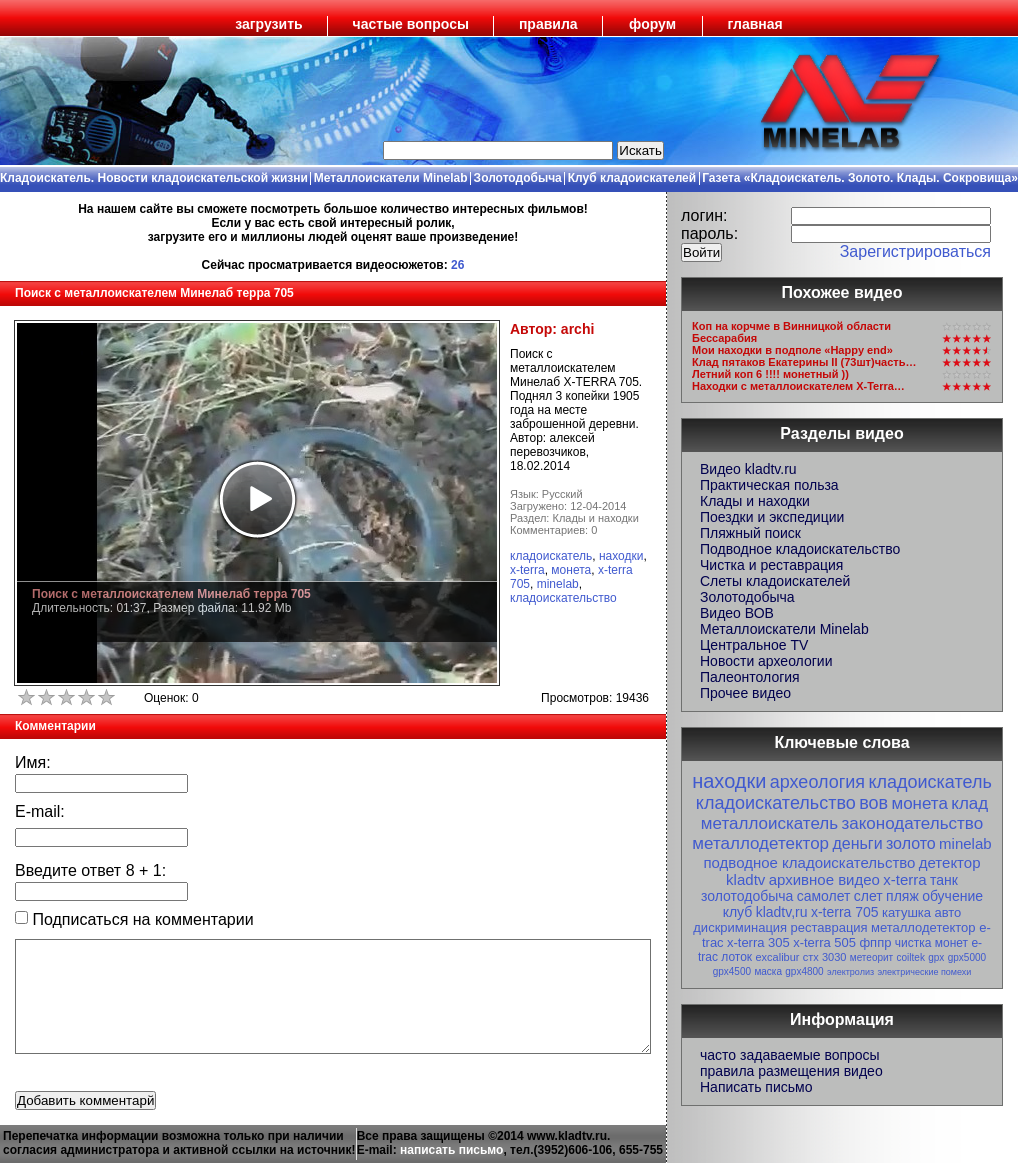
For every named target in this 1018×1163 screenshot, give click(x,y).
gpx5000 (967, 957)
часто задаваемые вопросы (790, 1055)
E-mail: (40, 811)
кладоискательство (563, 598)
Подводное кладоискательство (800, 549)
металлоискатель (769, 823)
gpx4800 (804, 971)
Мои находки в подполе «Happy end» (792, 350)
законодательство (912, 823)
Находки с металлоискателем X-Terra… (798, 386)
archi (577, 329)
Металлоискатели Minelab (391, 178)
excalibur (777, 957)
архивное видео (824, 879)
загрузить (268, 24)
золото (911, 843)
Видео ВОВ (737, 613)
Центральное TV (754, 645)
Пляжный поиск (750, 533)
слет (868, 896)
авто (947, 912)
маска (768, 971)
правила (548, 24)
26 (457, 265)
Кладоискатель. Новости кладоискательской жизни (154, 178)
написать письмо (451, 1150)
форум (652, 24)
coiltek (911, 957)
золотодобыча (747, 896)
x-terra (527, 570)
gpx (936, 957)
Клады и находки (755, 501)
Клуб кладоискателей (632, 178)
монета (571, 570)
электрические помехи (924, 972)
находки (621, 556)
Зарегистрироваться (915, 251)
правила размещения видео (791, 1071)
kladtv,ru (782, 912)
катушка (906, 912)
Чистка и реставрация (771, 565)
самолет (824, 896)
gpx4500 (732, 971)
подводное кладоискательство (809, 862)
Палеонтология (750, 677)
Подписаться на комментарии (134, 919)
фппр (875, 942)
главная (755, 24)
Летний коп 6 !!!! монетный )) (770, 374)
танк (944, 880)
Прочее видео (745, 693)
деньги (857, 843)
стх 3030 (825, 957)
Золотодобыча (518, 178)
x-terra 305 (758, 942)
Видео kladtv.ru (748, 469)
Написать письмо (756, 1087)
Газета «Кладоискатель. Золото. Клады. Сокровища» (860, 178)
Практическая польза (769, 485)
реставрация (829, 927)
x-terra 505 (824, 942)
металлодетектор (760, 843)
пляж (902, 896)
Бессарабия (724, 338)
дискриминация (740, 927)
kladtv (745, 879)
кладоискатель (551, 556)
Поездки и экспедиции (772, 517)
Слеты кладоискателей (775, 581)
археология (817, 782)
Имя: (33, 762)
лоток (736, 957)
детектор (950, 862)
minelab (558, 584)
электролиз (850, 972)
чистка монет (931, 943)
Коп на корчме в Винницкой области (791, 326)
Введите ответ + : (90, 870)
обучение (952, 896)
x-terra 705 (845, 912)
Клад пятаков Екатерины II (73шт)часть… (804, 362)
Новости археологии (766, 661)
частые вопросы (411, 24)
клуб (738, 912)
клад (969, 803)
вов (873, 803)
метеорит (871, 957)
